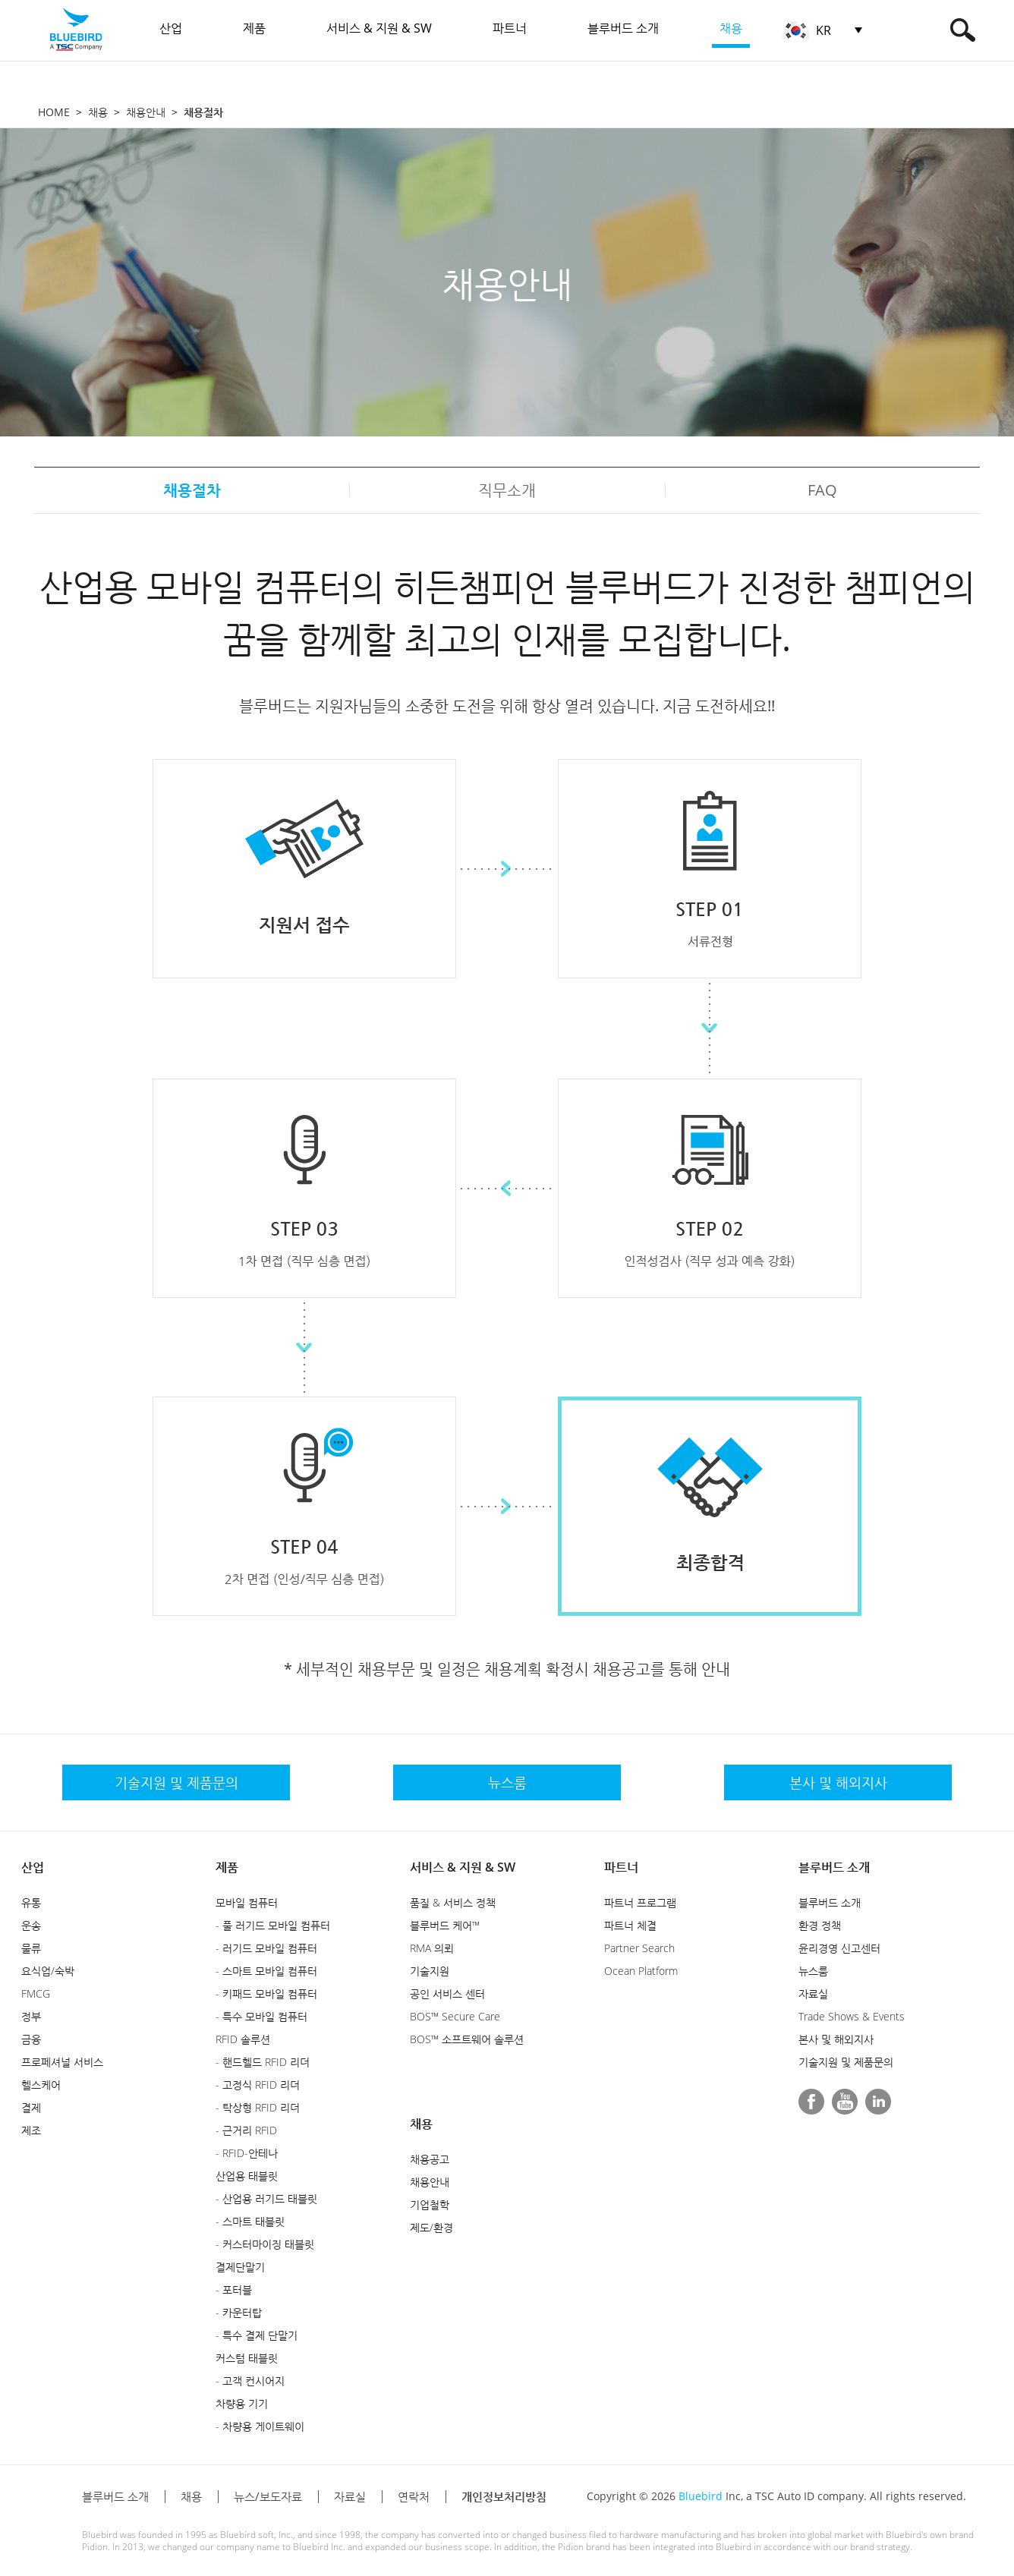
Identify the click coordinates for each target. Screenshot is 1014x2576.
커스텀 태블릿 (247, 2358)
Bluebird (701, 2496)
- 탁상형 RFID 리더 (258, 2107)
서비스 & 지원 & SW (462, 1867)
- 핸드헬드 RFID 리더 (263, 2062)
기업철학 (429, 2204)
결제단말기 (240, 2267)
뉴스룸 (813, 1970)
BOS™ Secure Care (455, 2016)
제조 (31, 2130)
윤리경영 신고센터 (839, 1948)
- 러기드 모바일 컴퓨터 (266, 1948)
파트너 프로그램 (640, 1902)
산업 (32, 1867)
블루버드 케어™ (445, 1925)
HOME (54, 112)
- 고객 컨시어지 (250, 2380)
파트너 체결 (630, 1925)
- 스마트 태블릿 (250, 2221)
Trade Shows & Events (851, 2016)
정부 (31, 2016)
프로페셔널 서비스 (62, 2062)
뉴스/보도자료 (268, 2496)
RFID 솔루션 (243, 2039)
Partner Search (639, 1948)
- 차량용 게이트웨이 (260, 2426)
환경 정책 (819, 1925)
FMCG (35, 1993)
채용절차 (192, 490)
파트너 (621, 1867)
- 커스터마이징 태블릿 (265, 2244)
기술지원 (429, 1970)
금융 (31, 2039)
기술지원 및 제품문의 (845, 2062)
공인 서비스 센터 (447, 1993)
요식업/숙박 (47, 1970)
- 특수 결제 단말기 (257, 2335)
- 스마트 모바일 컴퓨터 (266, 1970)
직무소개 (507, 490)
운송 (31, 1925)
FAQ (822, 490)
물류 (31, 1948)
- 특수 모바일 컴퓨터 (261, 2016)
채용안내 (145, 112)
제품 (227, 1867)
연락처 (414, 2496)
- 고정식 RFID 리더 (258, 2084)
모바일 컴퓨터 (247, 1902)
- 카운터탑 (239, 2312)
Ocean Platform (641, 1970)
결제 (31, 2107)
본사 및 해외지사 (836, 2039)
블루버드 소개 (834, 1867)
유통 (31, 1902)
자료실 (813, 1993)
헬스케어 (41, 2084)
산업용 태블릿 (247, 2175)
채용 (98, 112)
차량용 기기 (242, 2403)
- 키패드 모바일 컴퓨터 (266, 1993)
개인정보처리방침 (503, 2496)
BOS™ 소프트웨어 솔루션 (467, 2039)
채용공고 (429, 2159)
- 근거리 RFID (246, 2130)
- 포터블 (234, 2289)
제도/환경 (431, 2227)
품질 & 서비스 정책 (453, 1902)
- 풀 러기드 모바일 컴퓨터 (273, 1925)
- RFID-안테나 (247, 2153)
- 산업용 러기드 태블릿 (266, 2198)
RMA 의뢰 (432, 1948)
